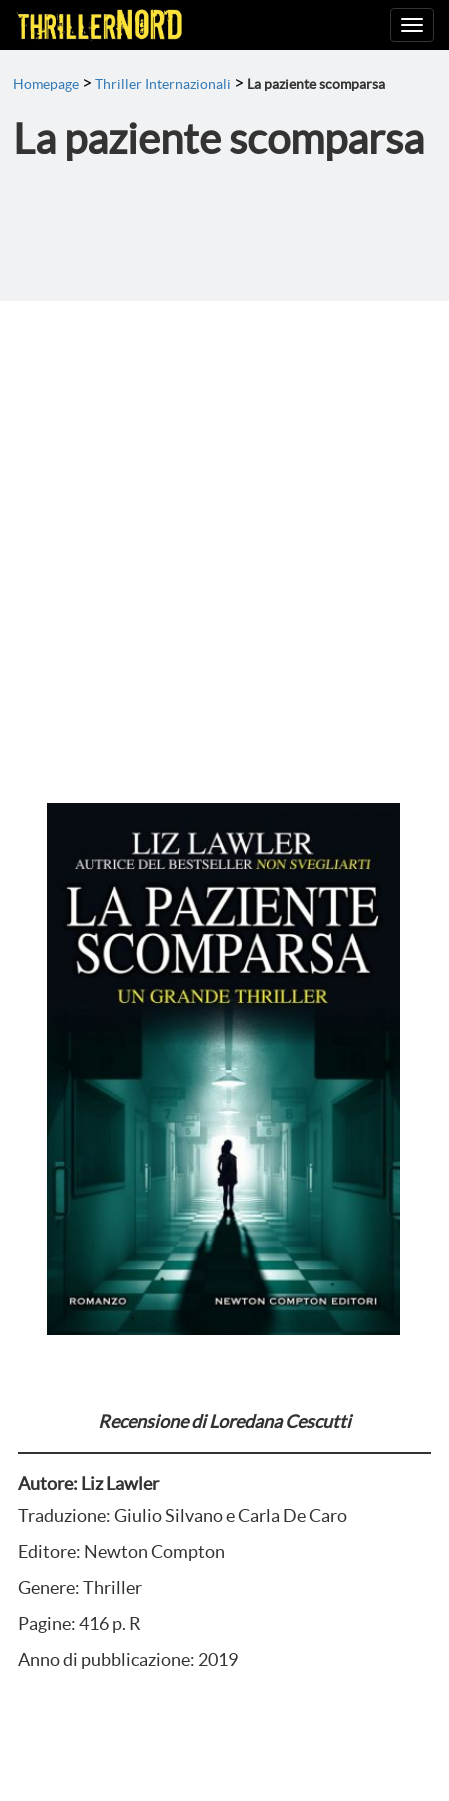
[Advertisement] (224, 535)
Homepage (46, 84)
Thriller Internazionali (163, 84)
